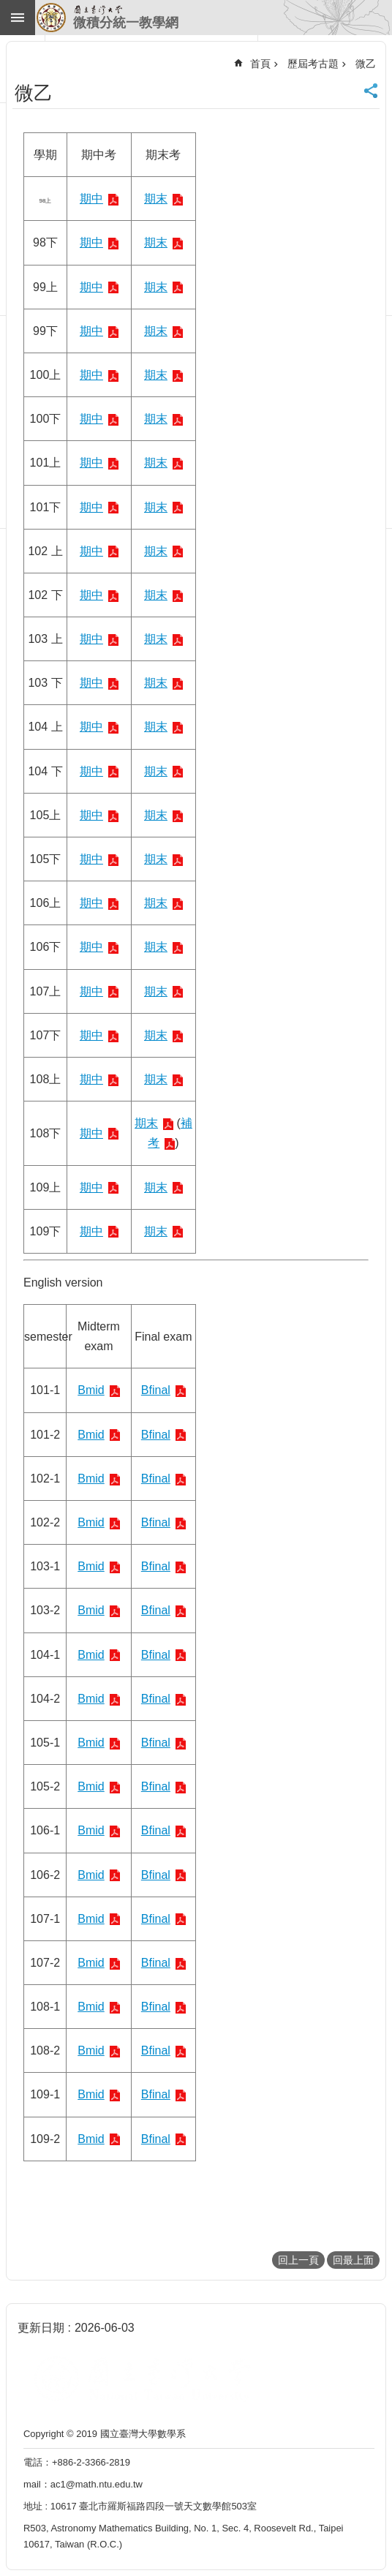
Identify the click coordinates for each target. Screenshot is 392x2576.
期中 (91, 198)
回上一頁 (298, 2260)
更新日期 (41, 2327)
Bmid (91, 1390)
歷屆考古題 (313, 63)
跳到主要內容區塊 (7, 7)
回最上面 (353, 2260)
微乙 (365, 63)
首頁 (260, 63)
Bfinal (155, 1390)
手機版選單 (17, 17)
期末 (155, 198)
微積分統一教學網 (125, 22)
